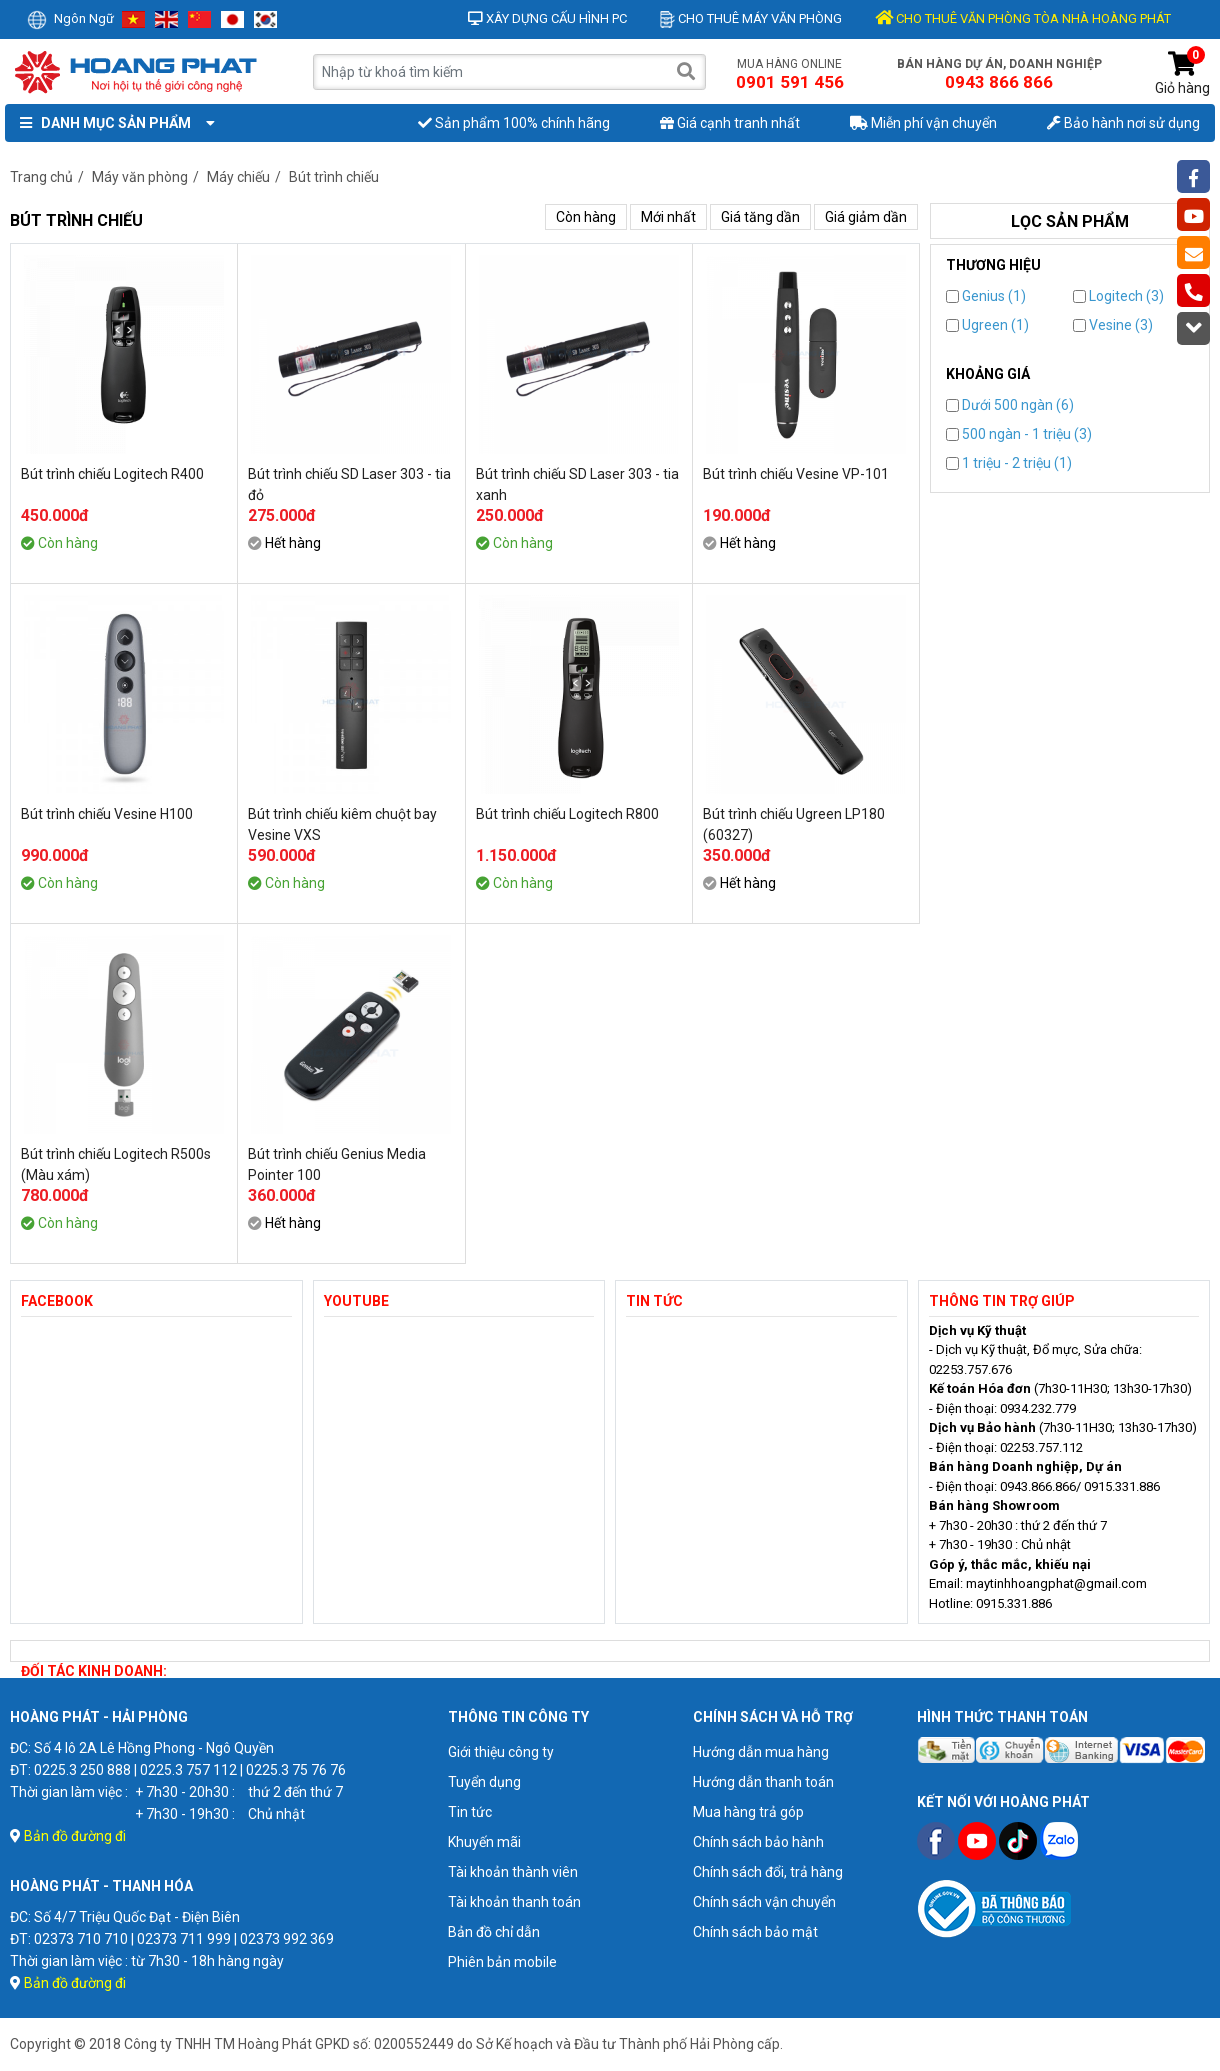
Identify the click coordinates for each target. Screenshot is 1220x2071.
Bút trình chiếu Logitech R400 (112, 474)
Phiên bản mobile (502, 1962)
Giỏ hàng (1182, 73)
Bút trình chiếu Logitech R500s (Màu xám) (116, 1164)
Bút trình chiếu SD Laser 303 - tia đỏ (349, 484)
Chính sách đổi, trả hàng (768, 1872)
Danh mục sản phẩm (113, 123)
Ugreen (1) (987, 325)
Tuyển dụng (484, 1782)
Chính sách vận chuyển (764, 1902)
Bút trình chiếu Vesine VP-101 (796, 474)
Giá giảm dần (866, 217)
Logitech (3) (1118, 296)
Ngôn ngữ (70, 18)
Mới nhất (668, 217)
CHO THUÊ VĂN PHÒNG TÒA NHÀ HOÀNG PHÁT (1023, 18)
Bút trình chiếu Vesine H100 (107, 814)
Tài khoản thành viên (513, 1872)
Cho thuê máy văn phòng (751, 18)
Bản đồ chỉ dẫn (494, 1932)
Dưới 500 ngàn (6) (1010, 405)
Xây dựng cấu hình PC (547, 18)
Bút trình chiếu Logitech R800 (567, 814)
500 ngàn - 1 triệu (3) (1019, 434)
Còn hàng (586, 217)
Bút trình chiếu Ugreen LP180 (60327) (794, 824)
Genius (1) (986, 296)
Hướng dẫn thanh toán (763, 1782)
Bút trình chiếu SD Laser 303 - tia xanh (577, 484)
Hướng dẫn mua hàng (761, 1752)
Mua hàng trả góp (748, 1812)
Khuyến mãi (484, 1842)
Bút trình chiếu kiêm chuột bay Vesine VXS (342, 824)
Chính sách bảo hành (758, 1842)
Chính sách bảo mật (755, 1932)
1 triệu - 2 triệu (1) (1009, 463)
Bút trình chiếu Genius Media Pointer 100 (337, 1164)
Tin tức (470, 1812)
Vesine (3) (1113, 325)
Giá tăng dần (760, 217)
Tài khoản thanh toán (514, 1902)
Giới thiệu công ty (501, 1752)
